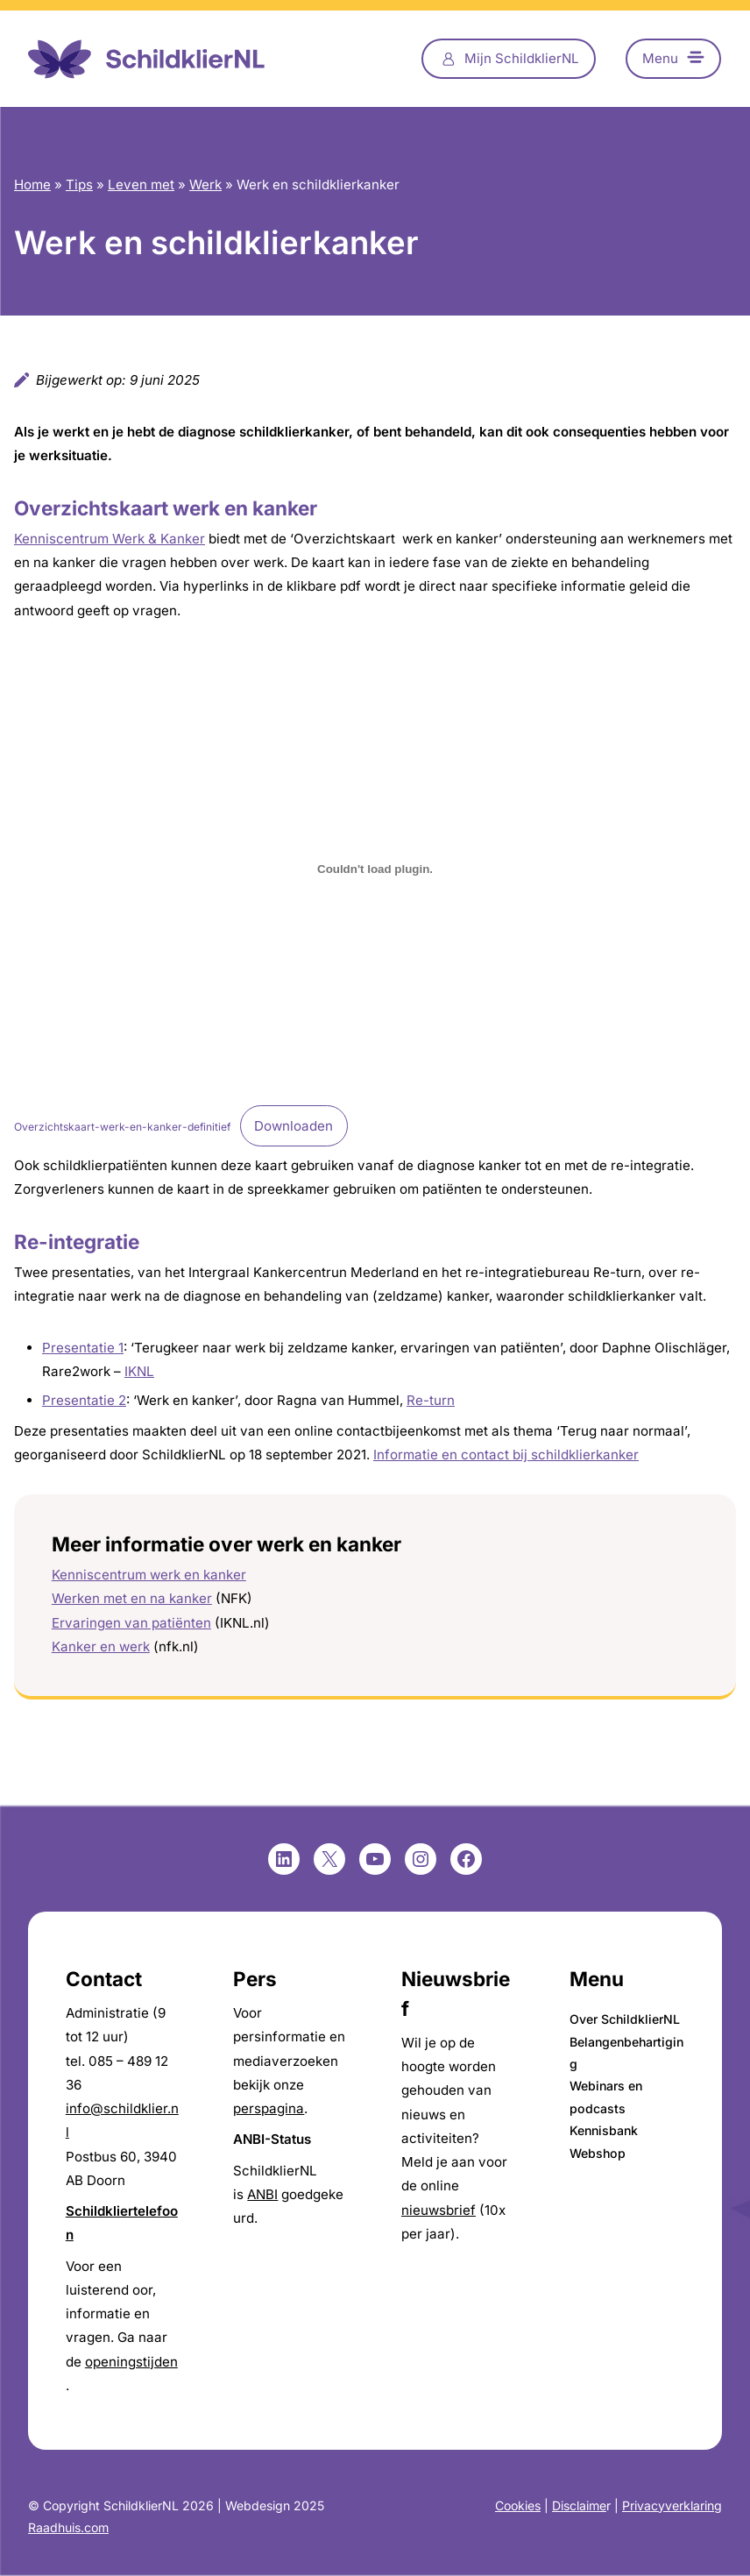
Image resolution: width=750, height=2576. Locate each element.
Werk (205, 184)
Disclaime (579, 2505)
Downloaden (293, 1126)
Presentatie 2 (84, 1400)
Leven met (141, 184)
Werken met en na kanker (132, 1598)
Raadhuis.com (68, 2527)
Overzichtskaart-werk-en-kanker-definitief (122, 1126)
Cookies (518, 2505)
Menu (660, 58)
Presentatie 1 (83, 1347)
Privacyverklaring (672, 2505)
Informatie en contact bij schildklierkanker (506, 1454)
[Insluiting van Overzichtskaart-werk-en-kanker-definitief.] (375, 869)
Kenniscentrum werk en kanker (149, 1574)
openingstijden (131, 2361)
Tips (79, 184)
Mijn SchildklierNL (521, 58)
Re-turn (431, 1400)
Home (32, 184)
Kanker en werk (101, 1646)
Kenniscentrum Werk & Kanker (109, 538)
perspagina (268, 2108)
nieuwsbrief (438, 2210)
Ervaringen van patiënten (131, 1622)
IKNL (139, 1371)
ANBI (262, 2194)
